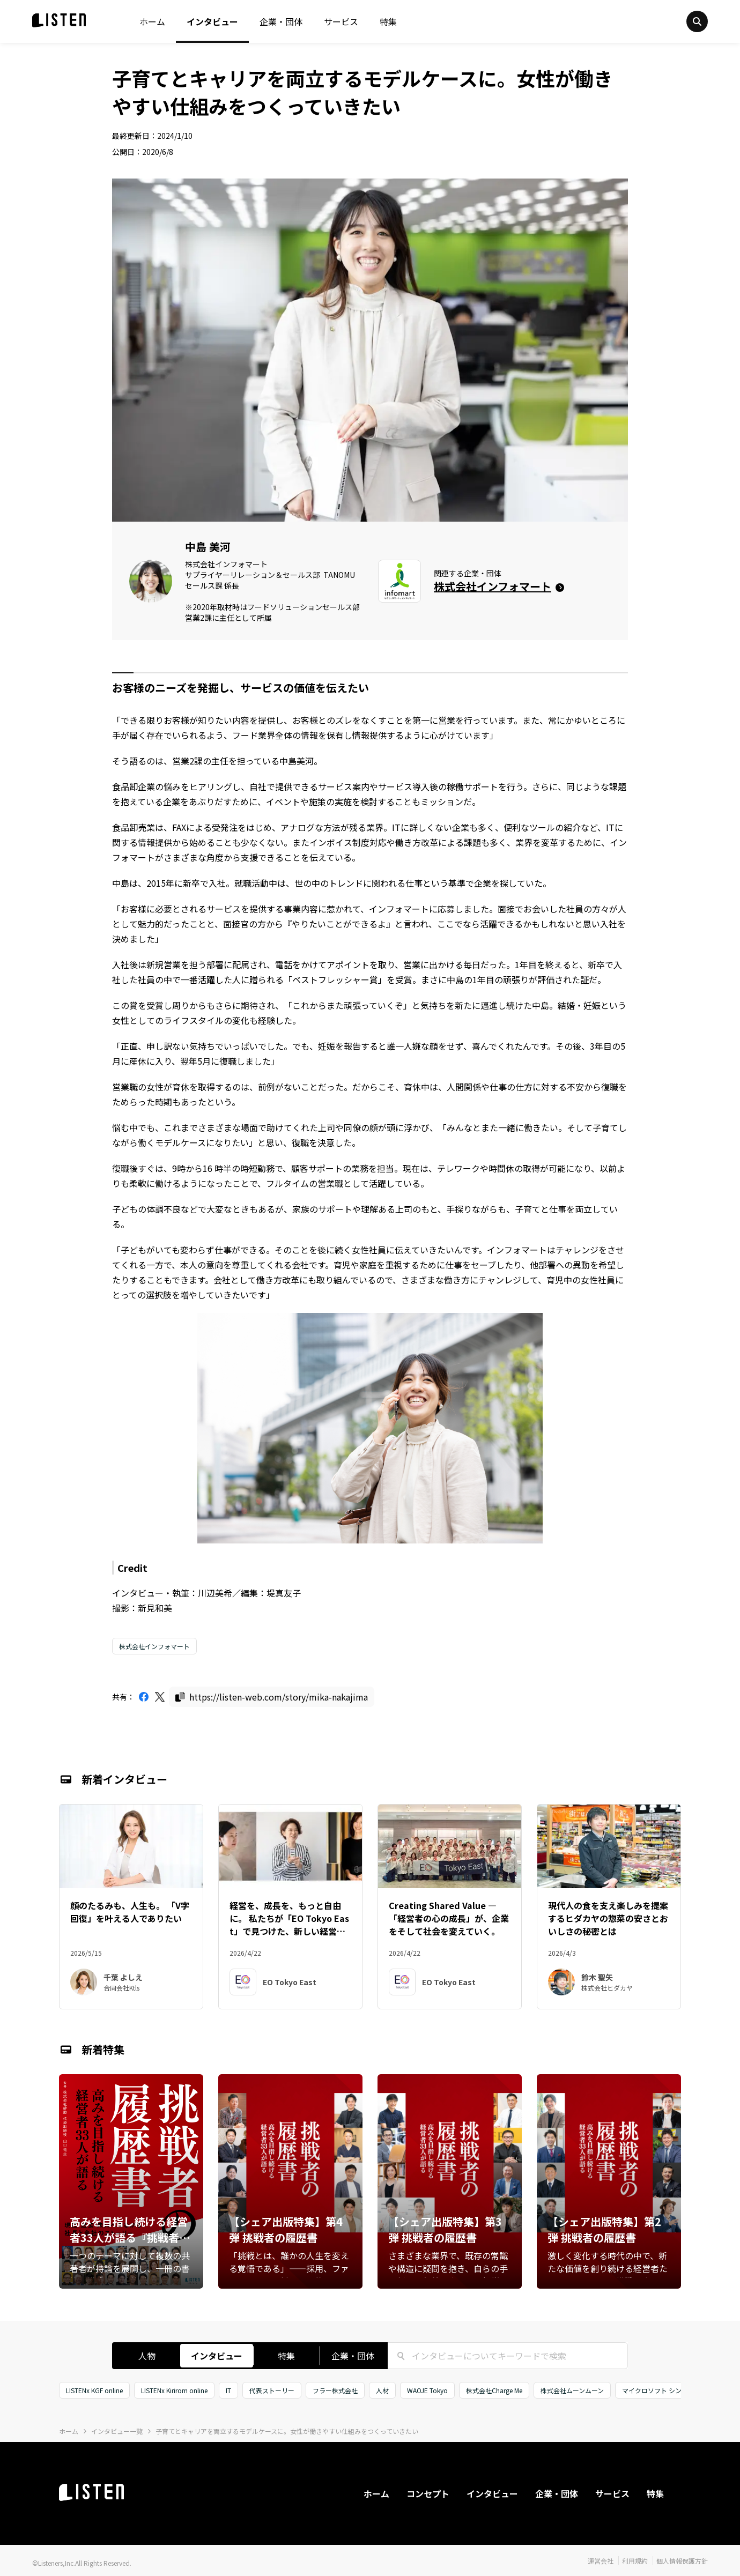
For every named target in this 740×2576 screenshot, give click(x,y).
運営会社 (600, 2560)
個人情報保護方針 (682, 2560)
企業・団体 (281, 21)
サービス (341, 21)
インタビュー (212, 21)
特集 (388, 21)
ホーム (152, 21)
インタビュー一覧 (117, 2431)
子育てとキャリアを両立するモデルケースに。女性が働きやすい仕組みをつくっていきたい (287, 2431)
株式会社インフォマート (154, 1646)
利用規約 (635, 2560)
